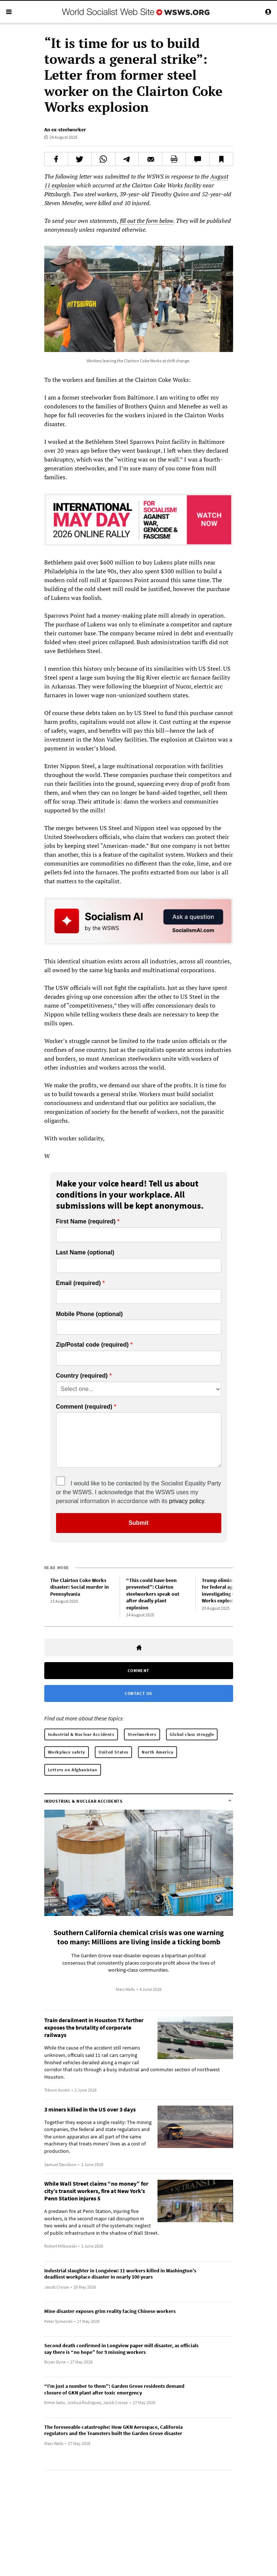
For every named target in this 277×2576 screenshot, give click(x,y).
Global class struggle (192, 1734)
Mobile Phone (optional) (89, 1314)
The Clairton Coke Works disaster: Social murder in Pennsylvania (79, 1587)
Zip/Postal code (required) (92, 1345)
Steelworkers (142, 1734)
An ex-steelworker (65, 129)
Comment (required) (84, 1407)
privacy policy (186, 1501)
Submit (138, 1523)
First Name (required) (86, 1222)
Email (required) (78, 1283)
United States (113, 1752)
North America (157, 1752)
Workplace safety (67, 1752)
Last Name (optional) (85, 1253)
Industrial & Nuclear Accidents (81, 1734)
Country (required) (82, 1376)
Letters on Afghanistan (72, 1769)
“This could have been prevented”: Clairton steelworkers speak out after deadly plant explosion (152, 1594)
